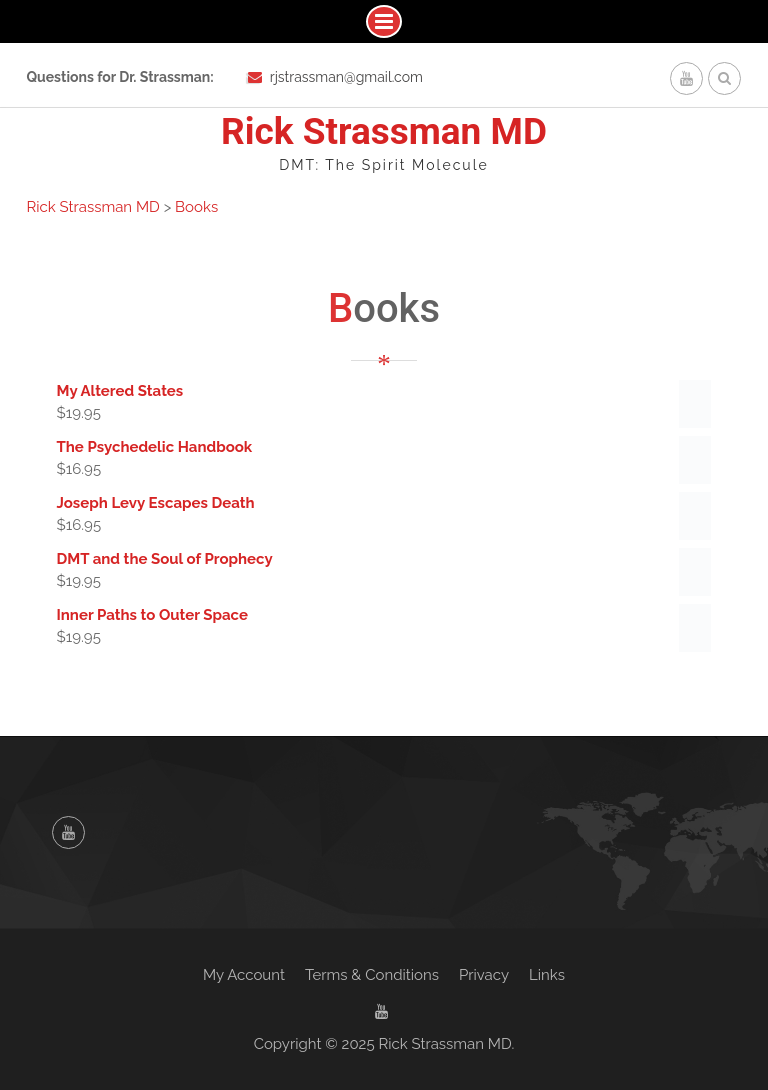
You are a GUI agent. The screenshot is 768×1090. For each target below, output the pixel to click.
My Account (244, 975)
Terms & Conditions (372, 975)
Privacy (484, 975)
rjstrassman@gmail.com (346, 77)
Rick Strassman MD (384, 131)
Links (547, 975)
